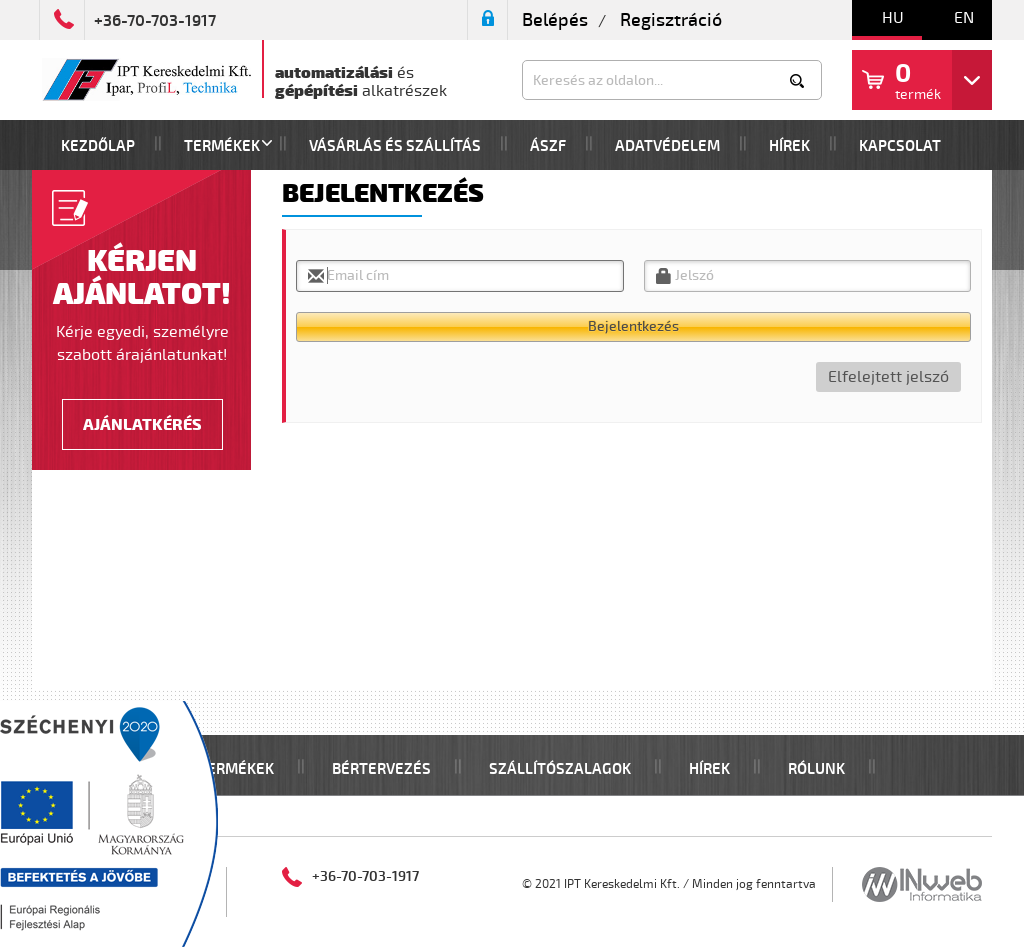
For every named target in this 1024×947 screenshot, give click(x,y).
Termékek (222, 146)
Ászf (548, 146)
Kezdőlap (98, 146)
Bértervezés (381, 769)
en (964, 18)
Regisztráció (671, 20)
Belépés (555, 20)
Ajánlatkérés (142, 425)
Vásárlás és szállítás (395, 146)
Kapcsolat (900, 146)
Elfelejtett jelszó (888, 377)
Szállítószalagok (560, 769)
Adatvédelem (667, 146)
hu (893, 18)
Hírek (789, 146)
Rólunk (816, 769)
